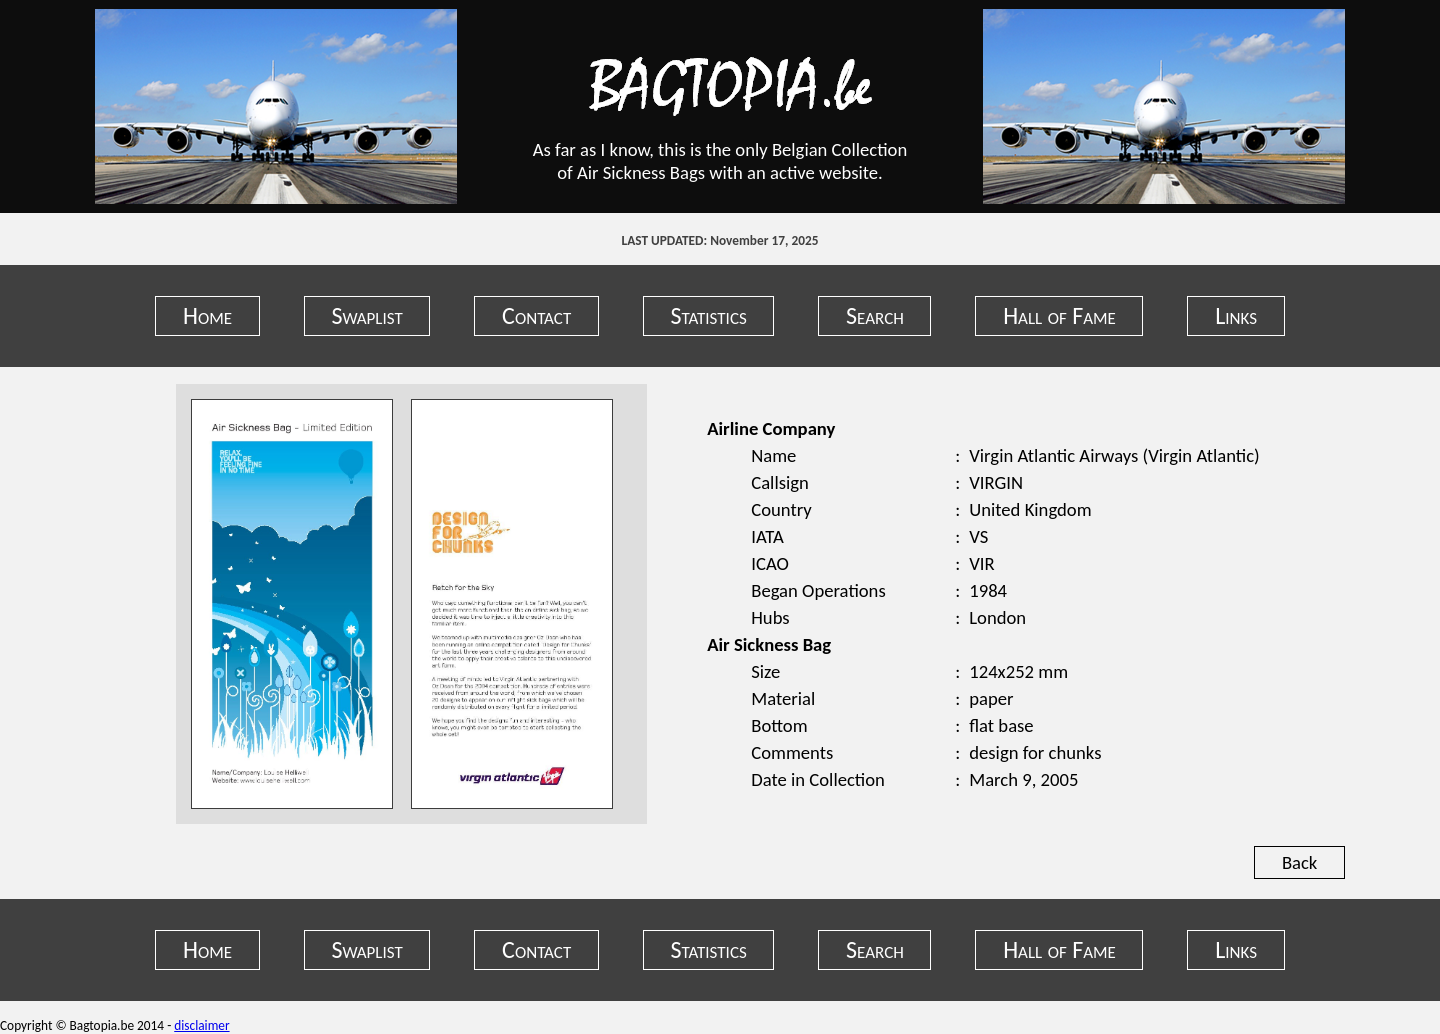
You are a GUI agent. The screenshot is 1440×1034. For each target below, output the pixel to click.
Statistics (709, 315)
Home (207, 315)
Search (875, 315)
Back (1299, 862)
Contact (536, 315)
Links (1236, 315)
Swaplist (366, 315)
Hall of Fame (1059, 315)
